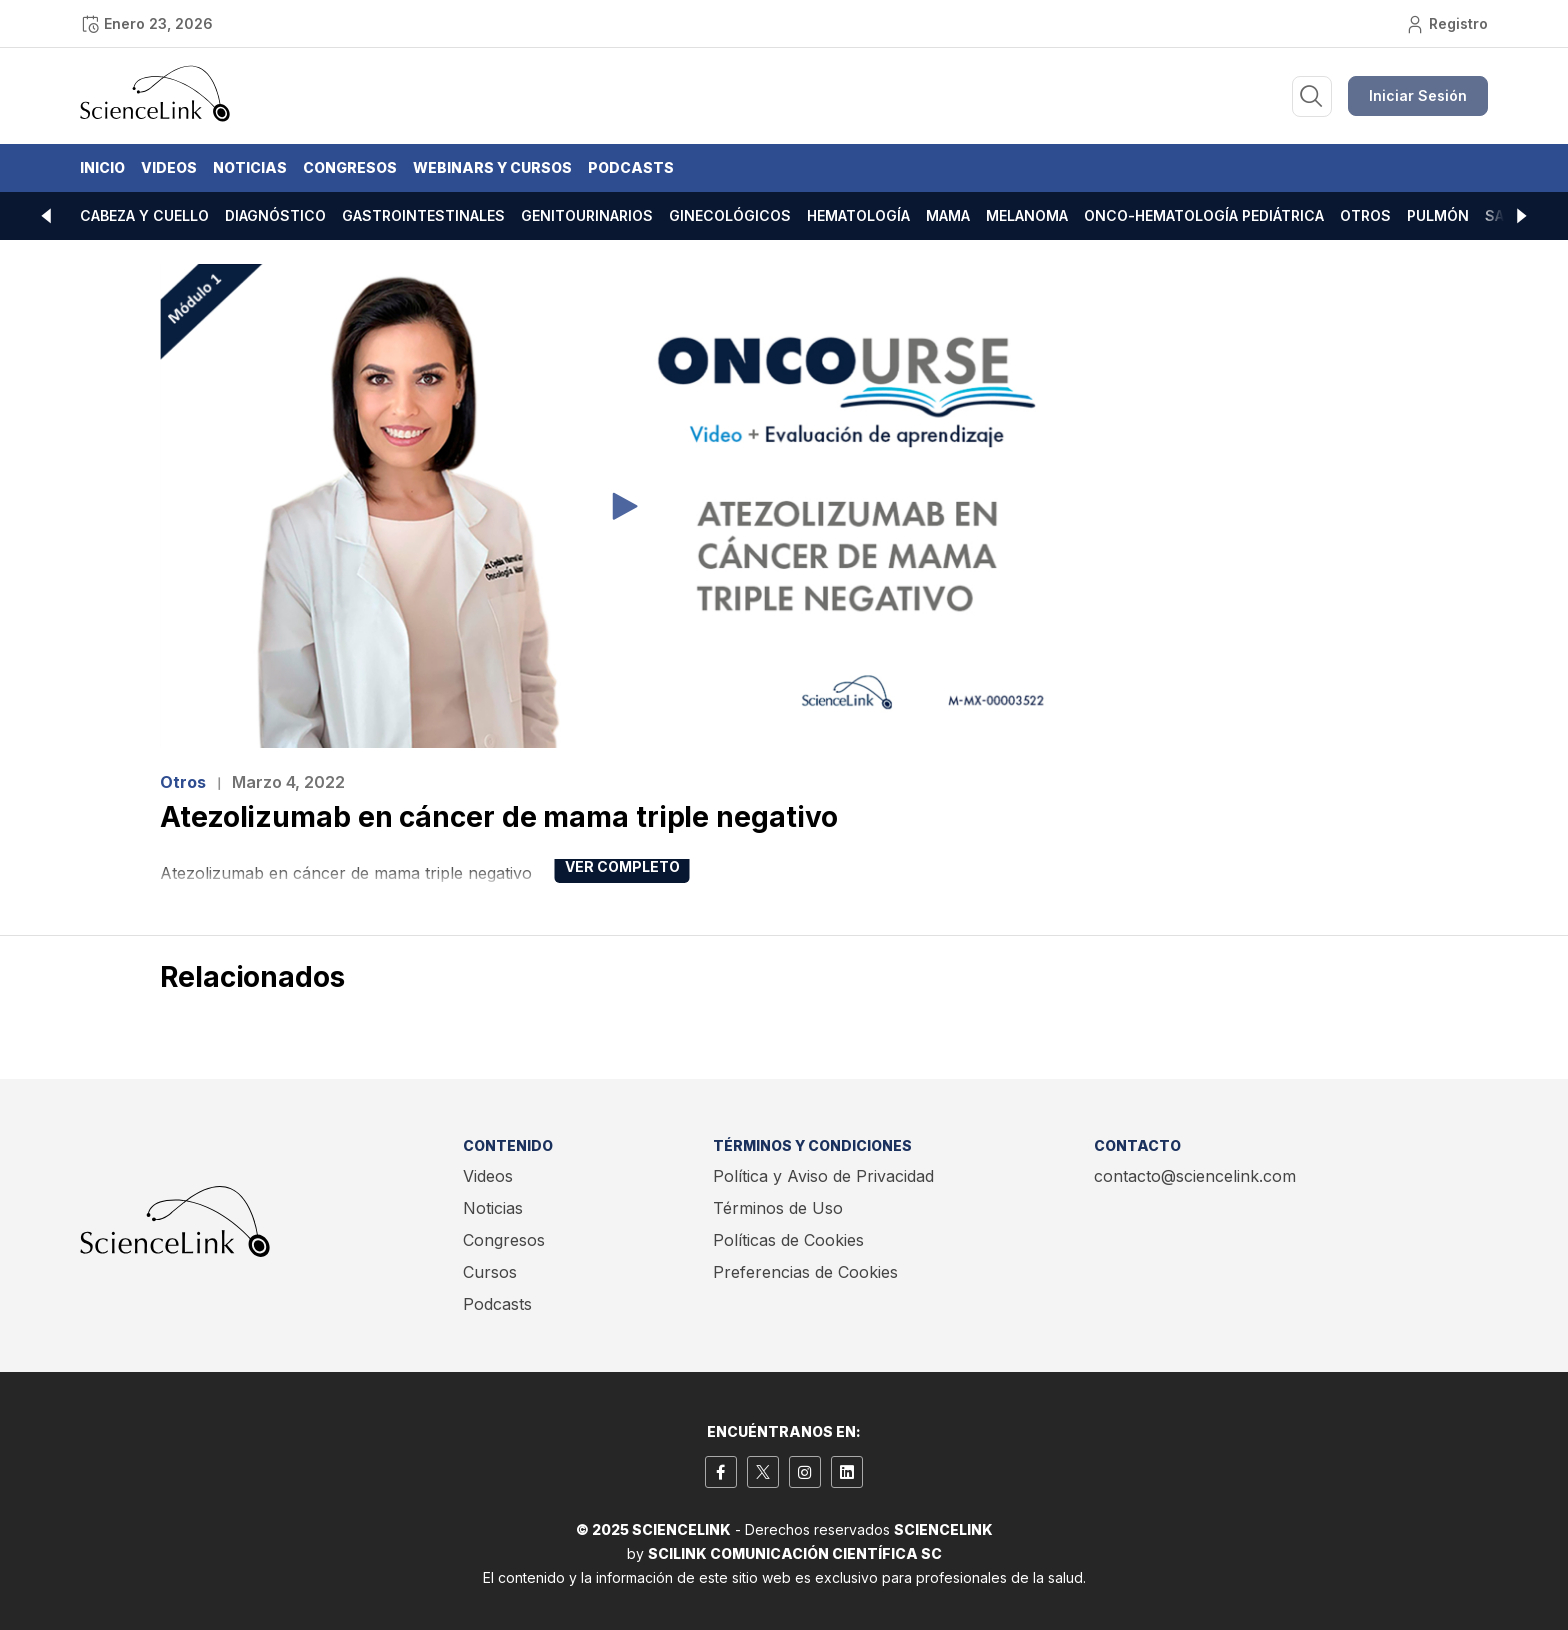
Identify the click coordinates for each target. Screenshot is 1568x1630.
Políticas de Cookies (788, 1240)
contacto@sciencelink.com (1195, 1176)
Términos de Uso (778, 1208)
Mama (948, 215)
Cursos (490, 1272)
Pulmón (1438, 215)
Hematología (858, 215)
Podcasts (631, 167)
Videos (169, 167)
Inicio (102, 167)
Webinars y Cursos (492, 167)
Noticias (250, 167)
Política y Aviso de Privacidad (823, 1176)
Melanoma (1027, 215)
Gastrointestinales (423, 215)
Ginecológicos (730, 215)
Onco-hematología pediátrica (1204, 215)
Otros (1365, 215)
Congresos (350, 167)
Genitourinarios (587, 215)
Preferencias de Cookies (805, 1272)
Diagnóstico (275, 215)
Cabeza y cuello (144, 215)
